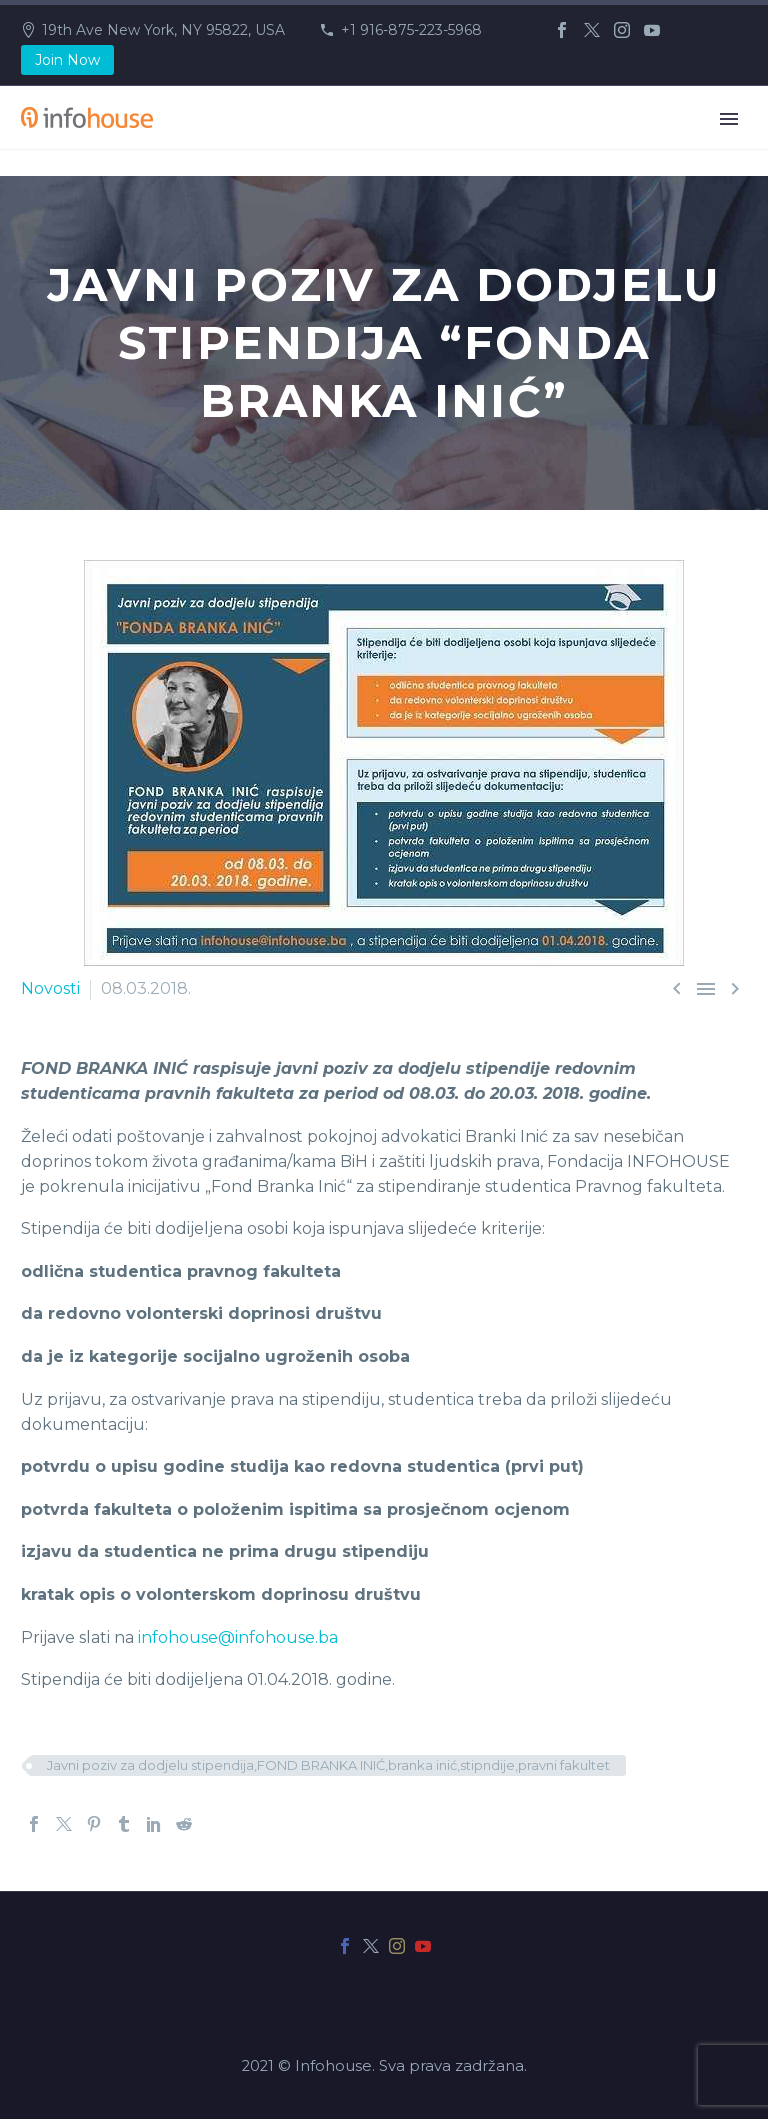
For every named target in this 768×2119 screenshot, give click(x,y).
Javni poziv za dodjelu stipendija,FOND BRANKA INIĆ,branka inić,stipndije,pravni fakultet (328, 1765)
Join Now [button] (67, 60)
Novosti (50, 988)
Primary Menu (729, 119)
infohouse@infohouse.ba (238, 1637)
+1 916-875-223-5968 (411, 30)
